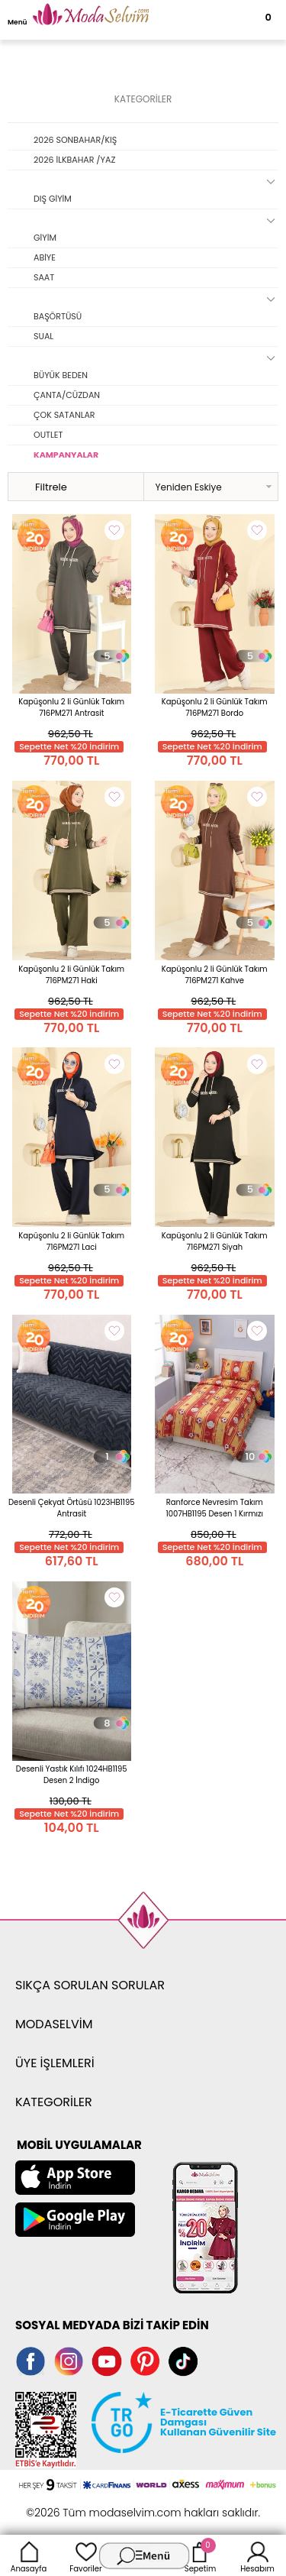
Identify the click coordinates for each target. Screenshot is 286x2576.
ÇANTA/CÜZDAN (67, 395)
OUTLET (48, 435)
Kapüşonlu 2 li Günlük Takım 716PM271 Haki (71, 974)
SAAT (44, 277)
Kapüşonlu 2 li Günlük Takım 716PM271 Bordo (215, 707)
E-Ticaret (95, 2504)
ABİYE (45, 257)
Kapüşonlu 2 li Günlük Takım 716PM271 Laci (71, 1241)
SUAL (43, 336)
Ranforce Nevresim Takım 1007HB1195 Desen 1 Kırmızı (215, 1508)
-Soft (59, 2504)
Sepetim (200, 2555)
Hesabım (257, 2555)
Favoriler (85, 2555)
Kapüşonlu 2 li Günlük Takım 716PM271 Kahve (215, 974)
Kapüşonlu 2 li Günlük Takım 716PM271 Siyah (215, 1241)
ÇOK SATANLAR (64, 415)
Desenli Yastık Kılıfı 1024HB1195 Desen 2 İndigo (71, 1774)
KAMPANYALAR (66, 454)
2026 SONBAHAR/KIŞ (75, 140)
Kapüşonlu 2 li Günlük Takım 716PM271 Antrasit (71, 707)
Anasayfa (29, 2555)
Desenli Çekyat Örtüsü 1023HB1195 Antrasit (71, 1508)
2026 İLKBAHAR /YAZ (74, 160)
